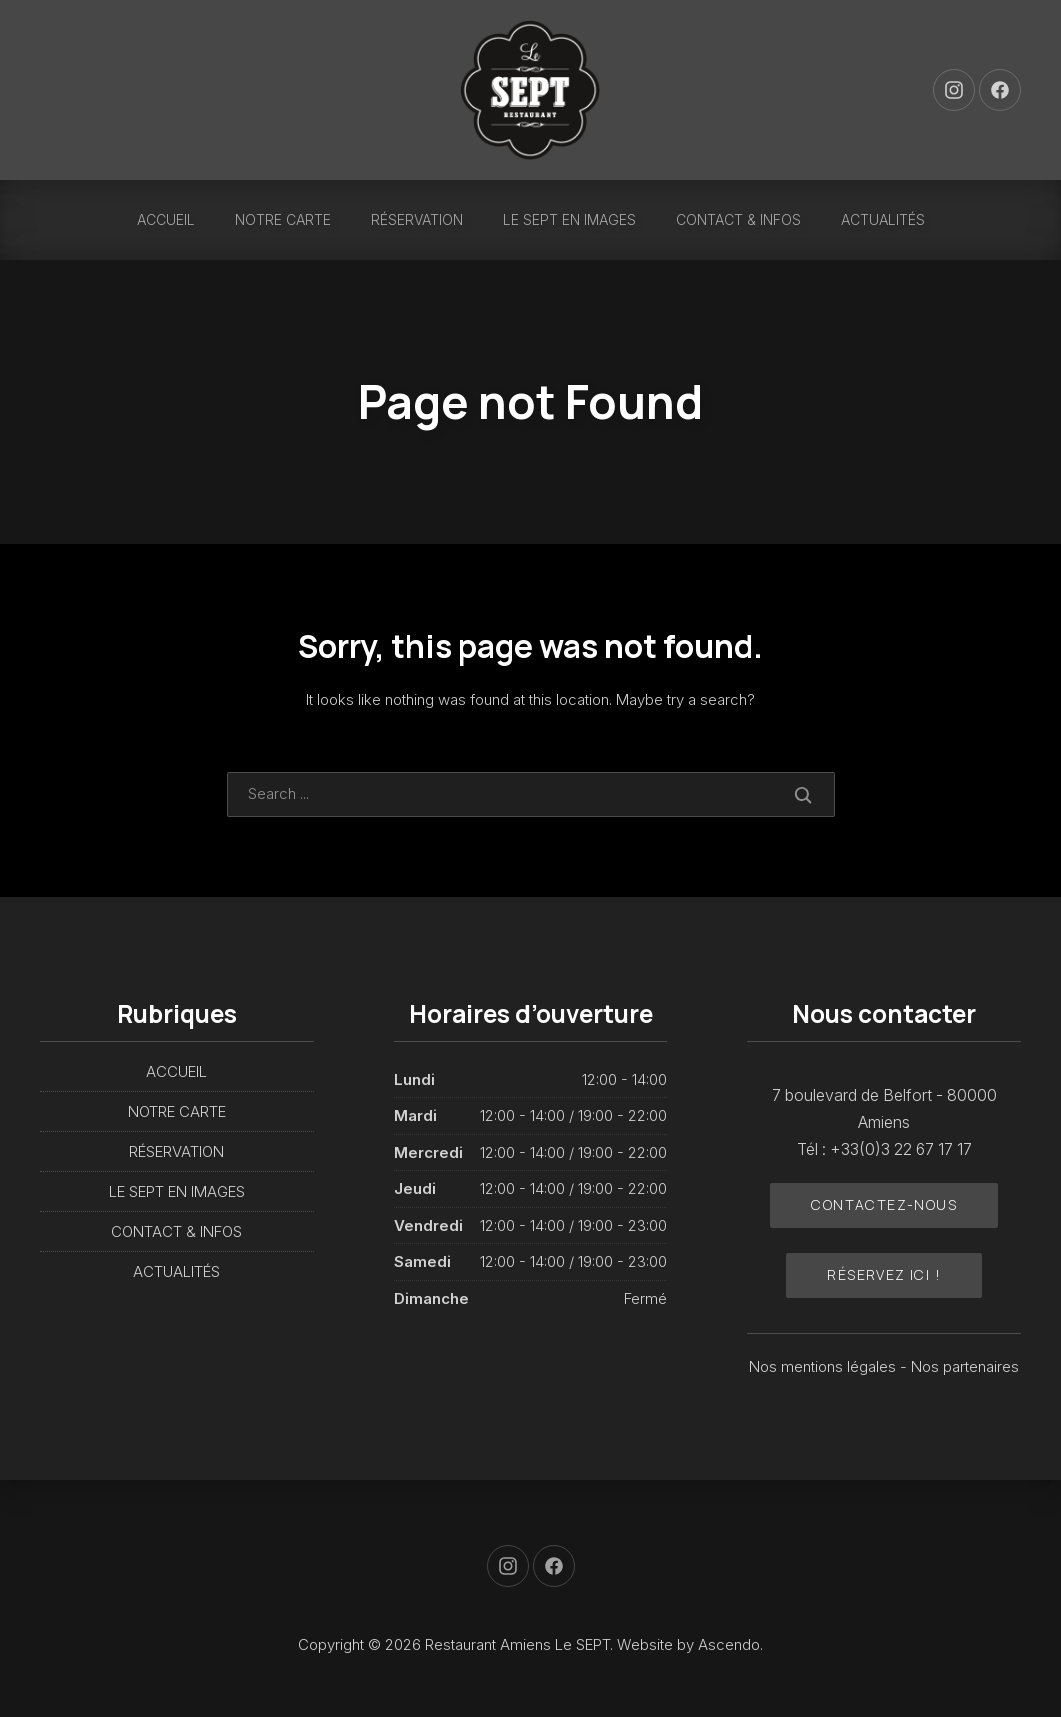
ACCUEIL (166, 219)
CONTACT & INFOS (738, 219)
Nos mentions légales (824, 1366)
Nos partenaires (965, 1366)
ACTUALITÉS (883, 219)
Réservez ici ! (884, 1274)
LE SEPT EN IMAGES (569, 219)
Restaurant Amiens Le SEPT (517, 1644)
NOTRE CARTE (283, 219)
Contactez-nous (884, 1204)
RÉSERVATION (417, 219)
